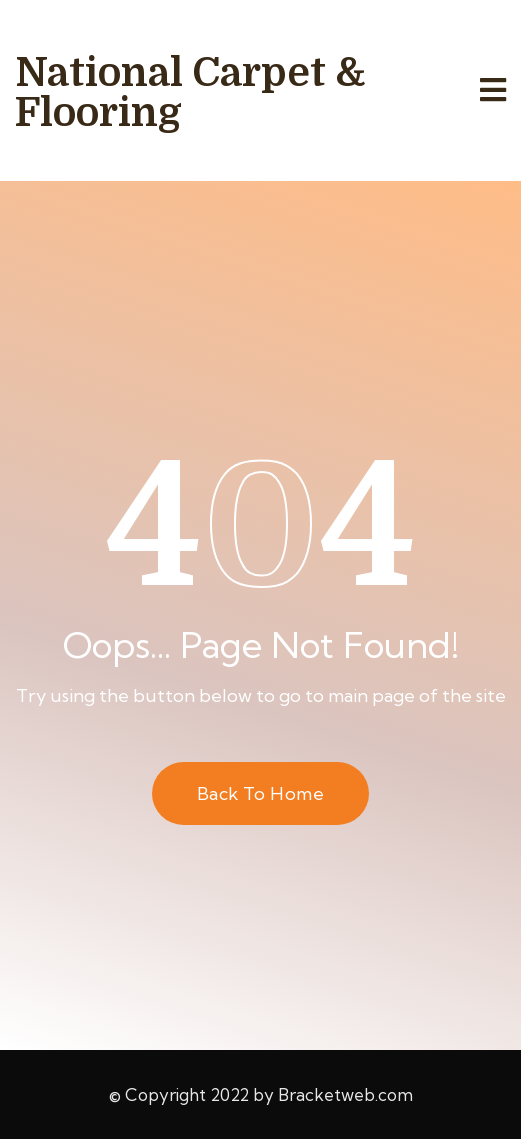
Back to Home (260, 793)
